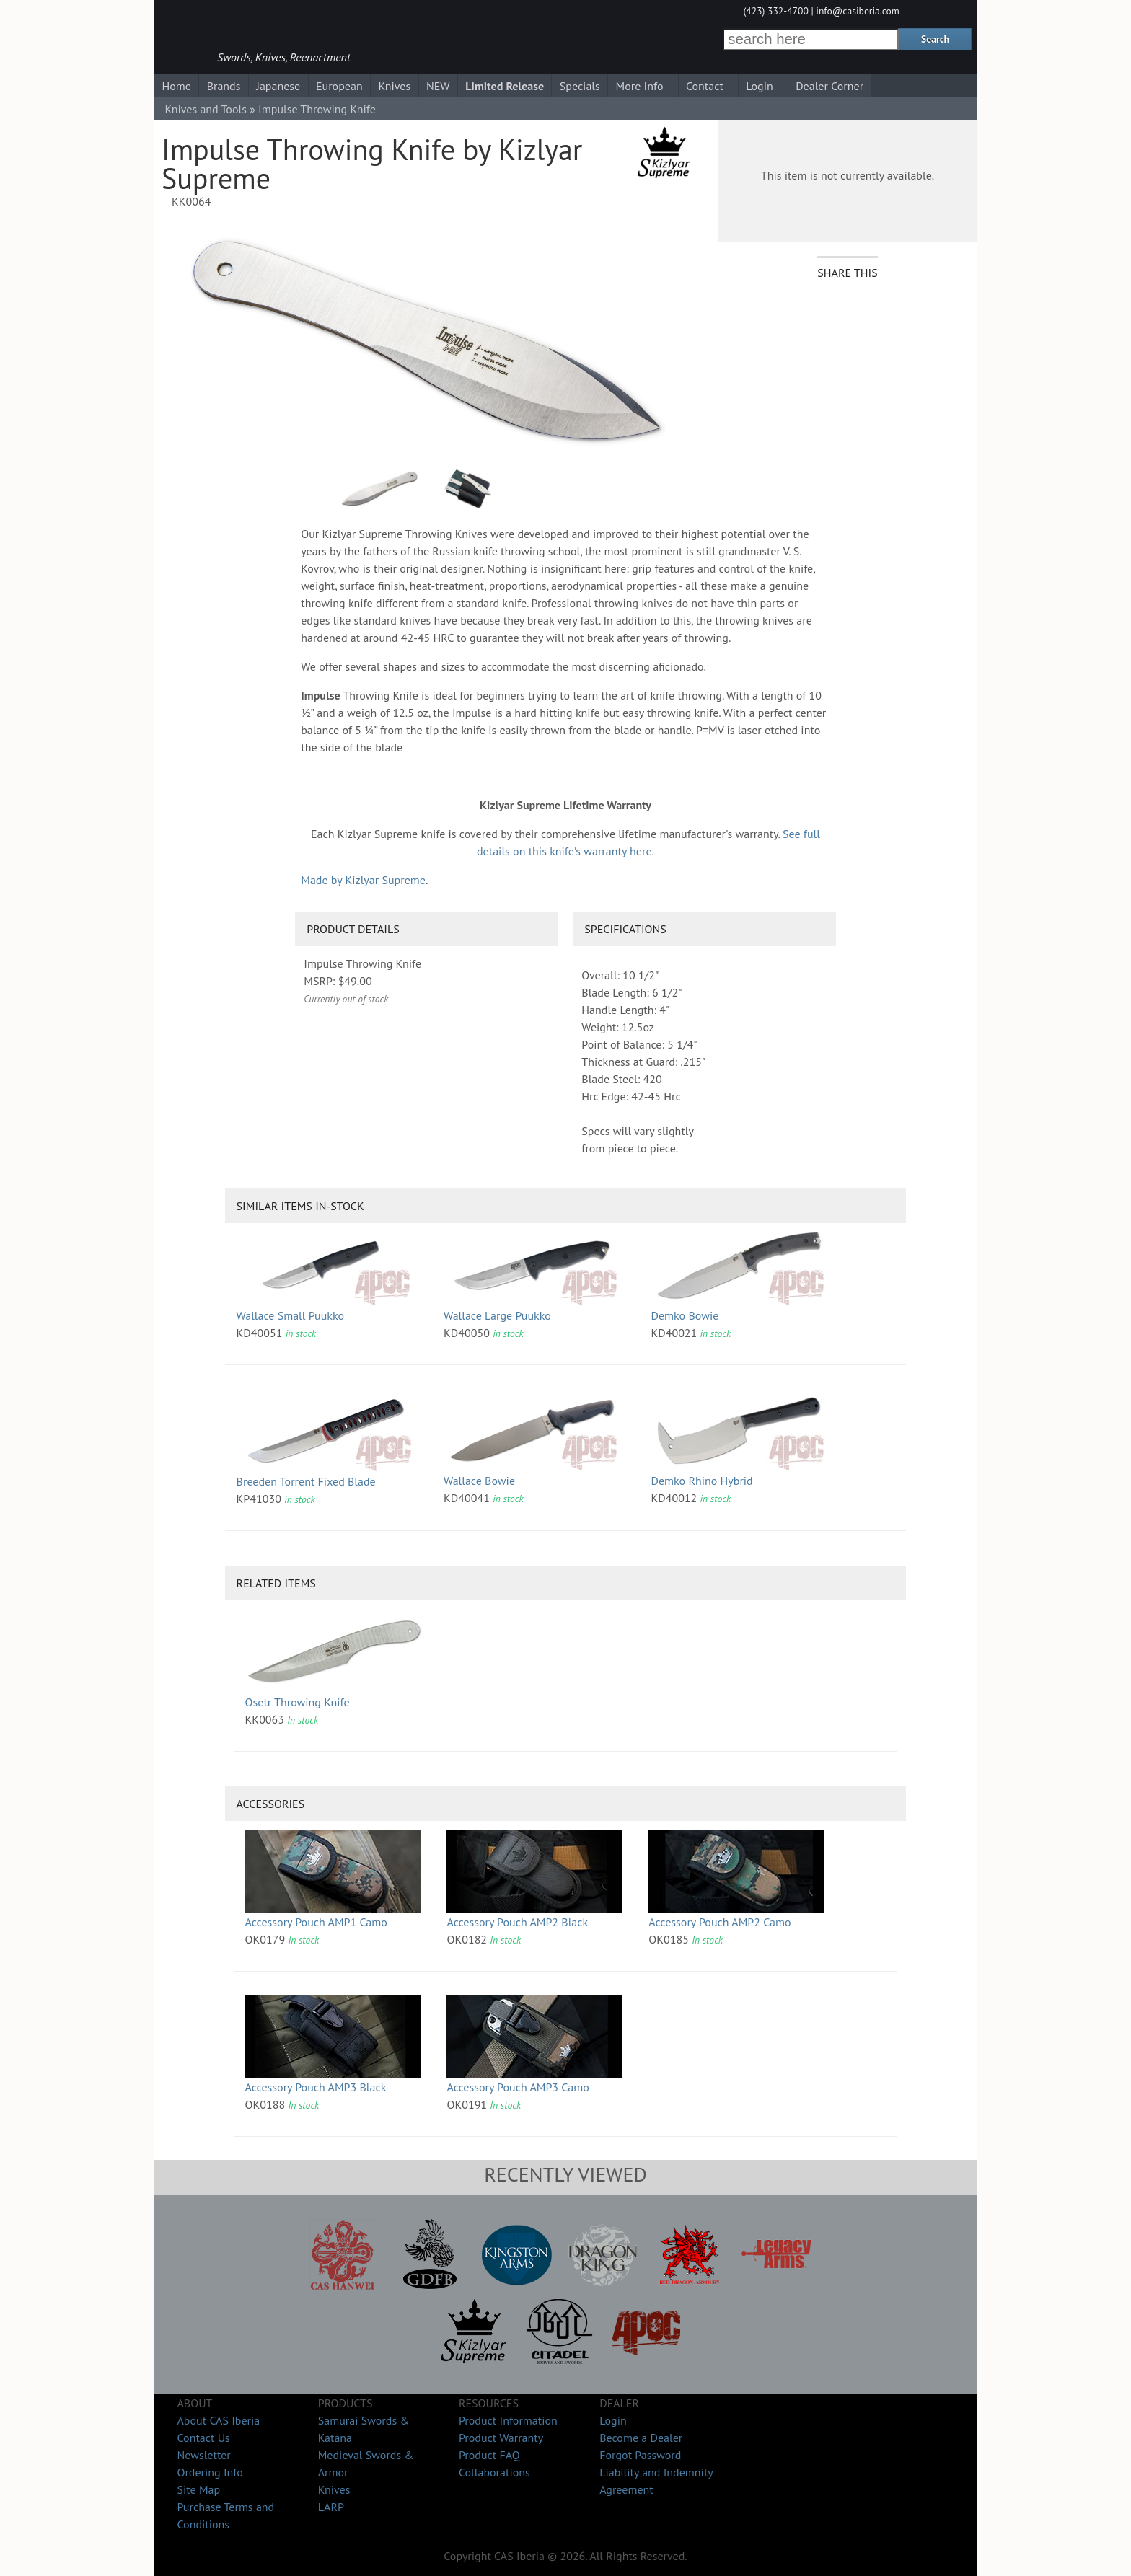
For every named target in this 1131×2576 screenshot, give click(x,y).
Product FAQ (489, 2455)
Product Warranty (501, 2437)
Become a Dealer (640, 2437)
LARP (331, 2507)
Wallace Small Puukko (290, 1315)
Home (176, 86)
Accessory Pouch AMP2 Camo (719, 1922)
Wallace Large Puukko (497, 1315)
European (339, 86)
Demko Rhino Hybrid (701, 1480)
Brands (224, 86)
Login (759, 86)
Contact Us (203, 2437)
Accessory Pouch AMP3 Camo (517, 2087)
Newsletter (203, 2455)
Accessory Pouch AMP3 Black (316, 2087)
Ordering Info (209, 2472)
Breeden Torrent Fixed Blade (306, 1481)
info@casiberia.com (857, 10)
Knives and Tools (205, 109)
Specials (580, 86)
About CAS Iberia (218, 2420)
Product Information (508, 2420)
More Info (640, 86)
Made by (363, 880)
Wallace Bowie (479, 1480)
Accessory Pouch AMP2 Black (517, 1922)
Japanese (278, 86)
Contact (704, 86)
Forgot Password (640, 2455)
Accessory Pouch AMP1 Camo (316, 1922)
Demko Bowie (684, 1315)
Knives (394, 86)
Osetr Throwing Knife (297, 1702)
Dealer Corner (829, 86)
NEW (438, 86)
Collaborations (494, 2472)
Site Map (198, 2489)
